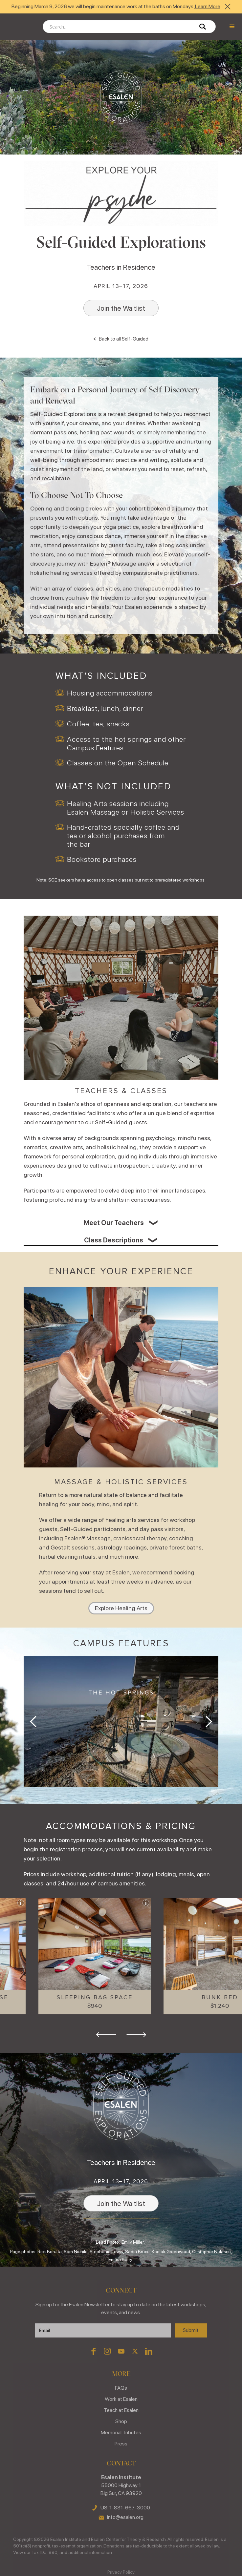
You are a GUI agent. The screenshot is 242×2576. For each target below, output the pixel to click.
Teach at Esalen (121, 2410)
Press (121, 2444)
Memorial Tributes (121, 2432)
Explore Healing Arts (121, 1608)
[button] (232, 26)
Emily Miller (132, 2242)
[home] (19, 27)
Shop (121, 2421)
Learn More (207, 6)
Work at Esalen (121, 2399)
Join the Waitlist (121, 308)
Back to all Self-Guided (123, 339)
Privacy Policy (121, 2572)
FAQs (121, 2388)
